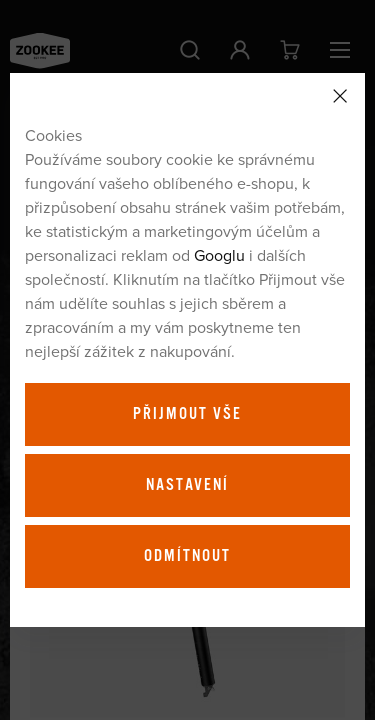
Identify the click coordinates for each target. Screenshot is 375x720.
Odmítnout (187, 556)
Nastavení (187, 485)
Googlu (219, 255)
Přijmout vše (187, 414)
